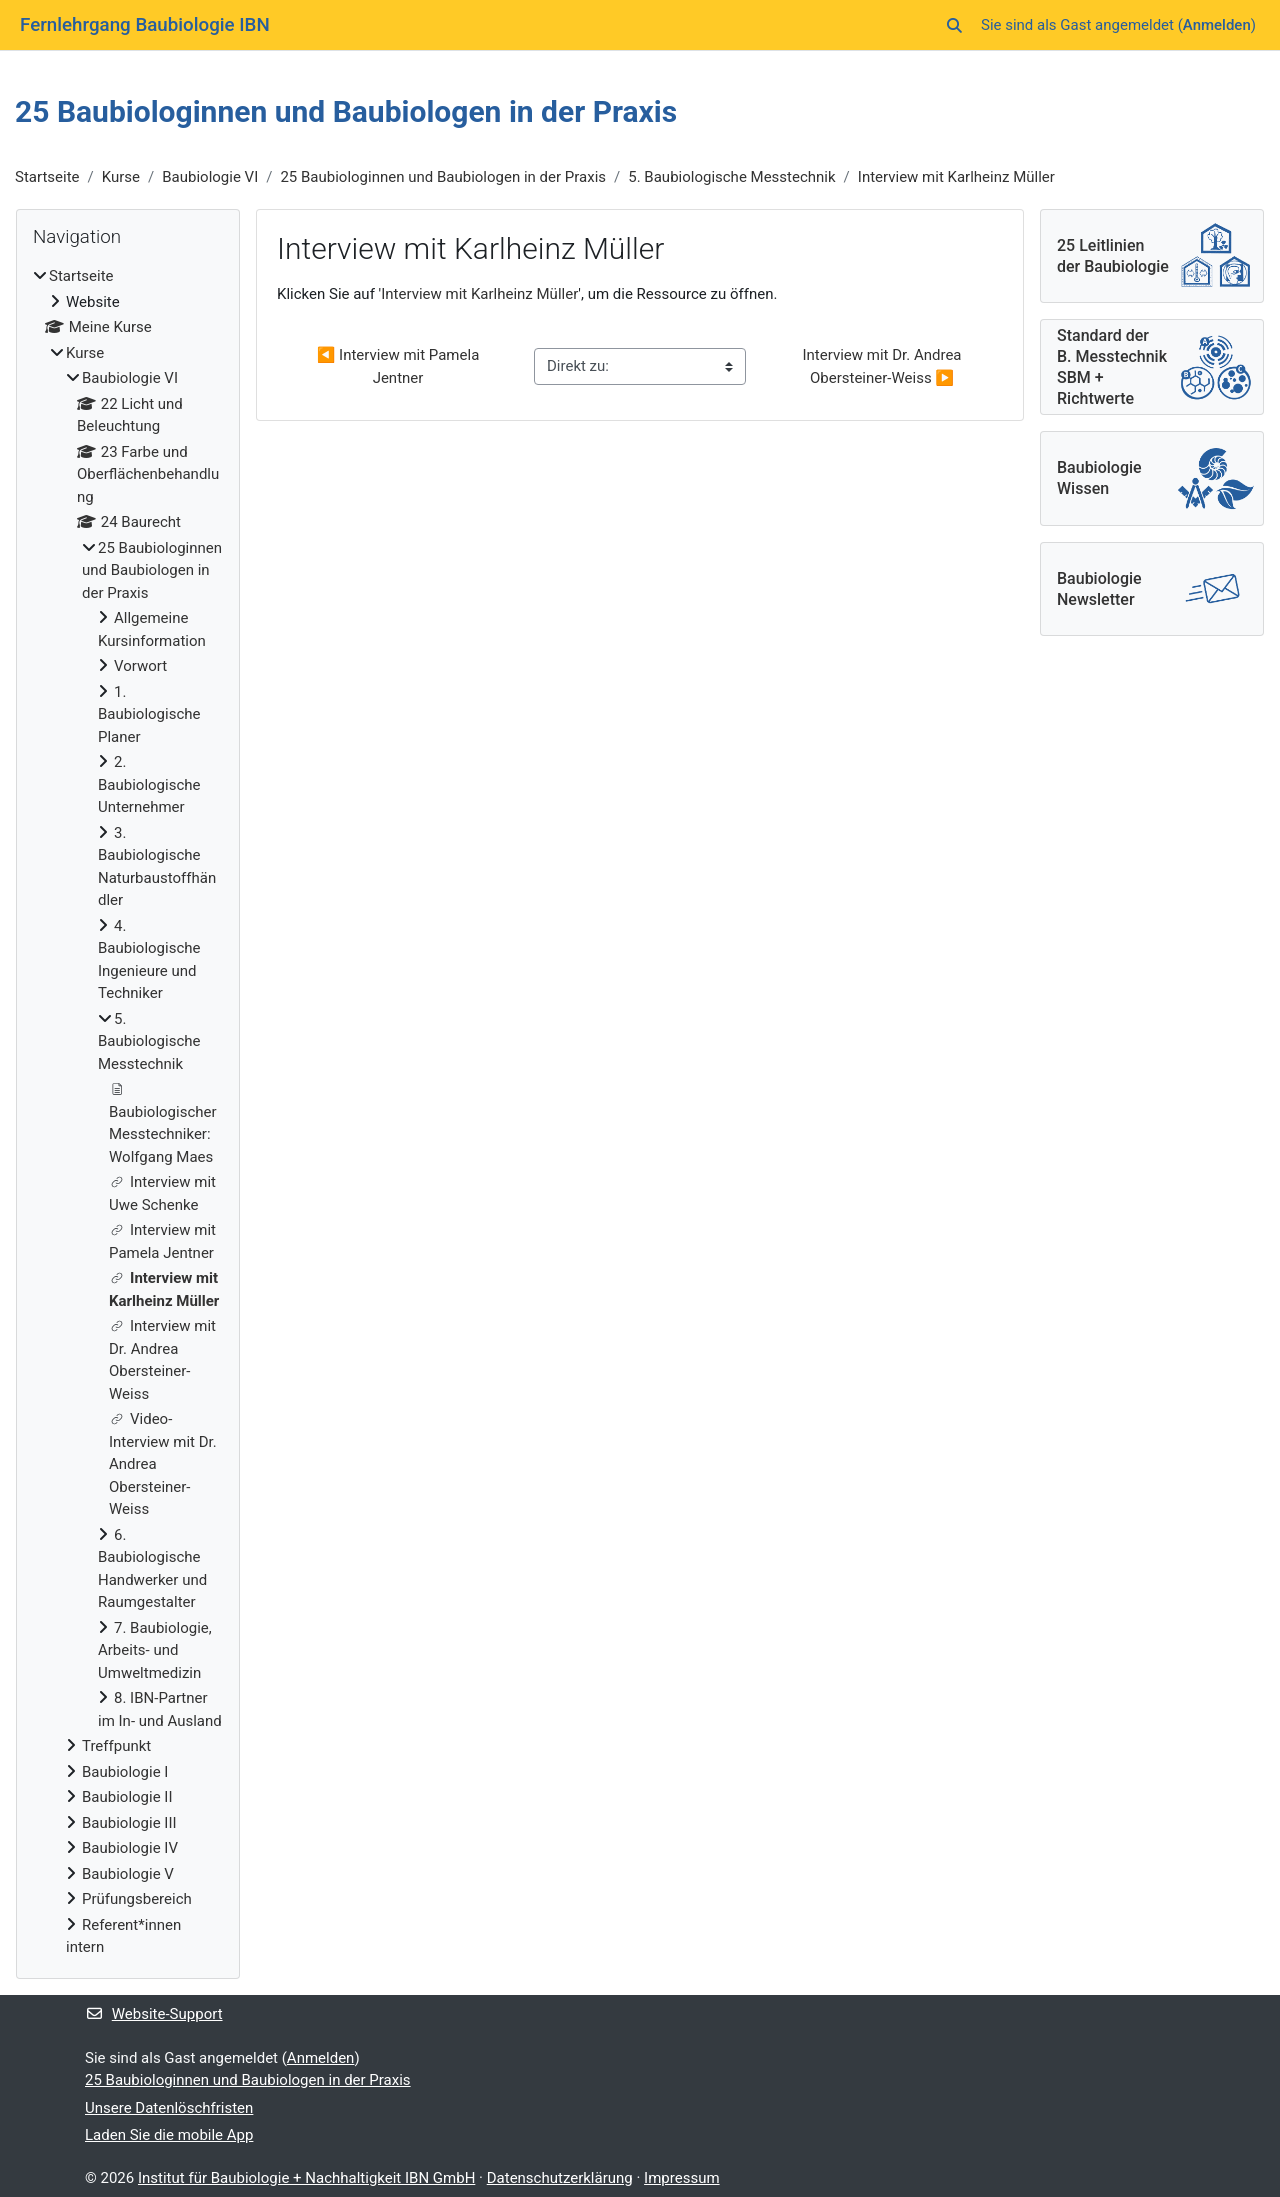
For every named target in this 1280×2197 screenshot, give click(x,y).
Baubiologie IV (130, 1848)
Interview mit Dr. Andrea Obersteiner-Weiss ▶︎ (883, 366)
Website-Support (154, 2014)
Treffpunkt (116, 1746)
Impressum (681, 2178)
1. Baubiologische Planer (149, 714)
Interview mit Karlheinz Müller (956, 177)
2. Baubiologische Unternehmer (149, 784)
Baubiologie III (129, 1823)
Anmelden (1217, 25)
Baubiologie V (128, 1874)
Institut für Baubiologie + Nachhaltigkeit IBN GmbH (306, 2178)
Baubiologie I (125, 1772)
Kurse (121, 177)
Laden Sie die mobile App (169, 2135)
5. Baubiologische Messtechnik (731, 177)
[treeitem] (128, 1112)
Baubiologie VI (210, 177)
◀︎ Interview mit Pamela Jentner (400, 366)
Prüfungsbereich (137, 1899)
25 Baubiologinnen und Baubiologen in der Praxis (443, 177)
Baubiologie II (127, 1797)
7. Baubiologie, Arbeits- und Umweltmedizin (155, 1650)
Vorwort (140, 666)
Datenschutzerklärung (560, 2178)
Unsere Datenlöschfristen (169, 2108)
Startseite (47, 177)
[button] (954, 25)
